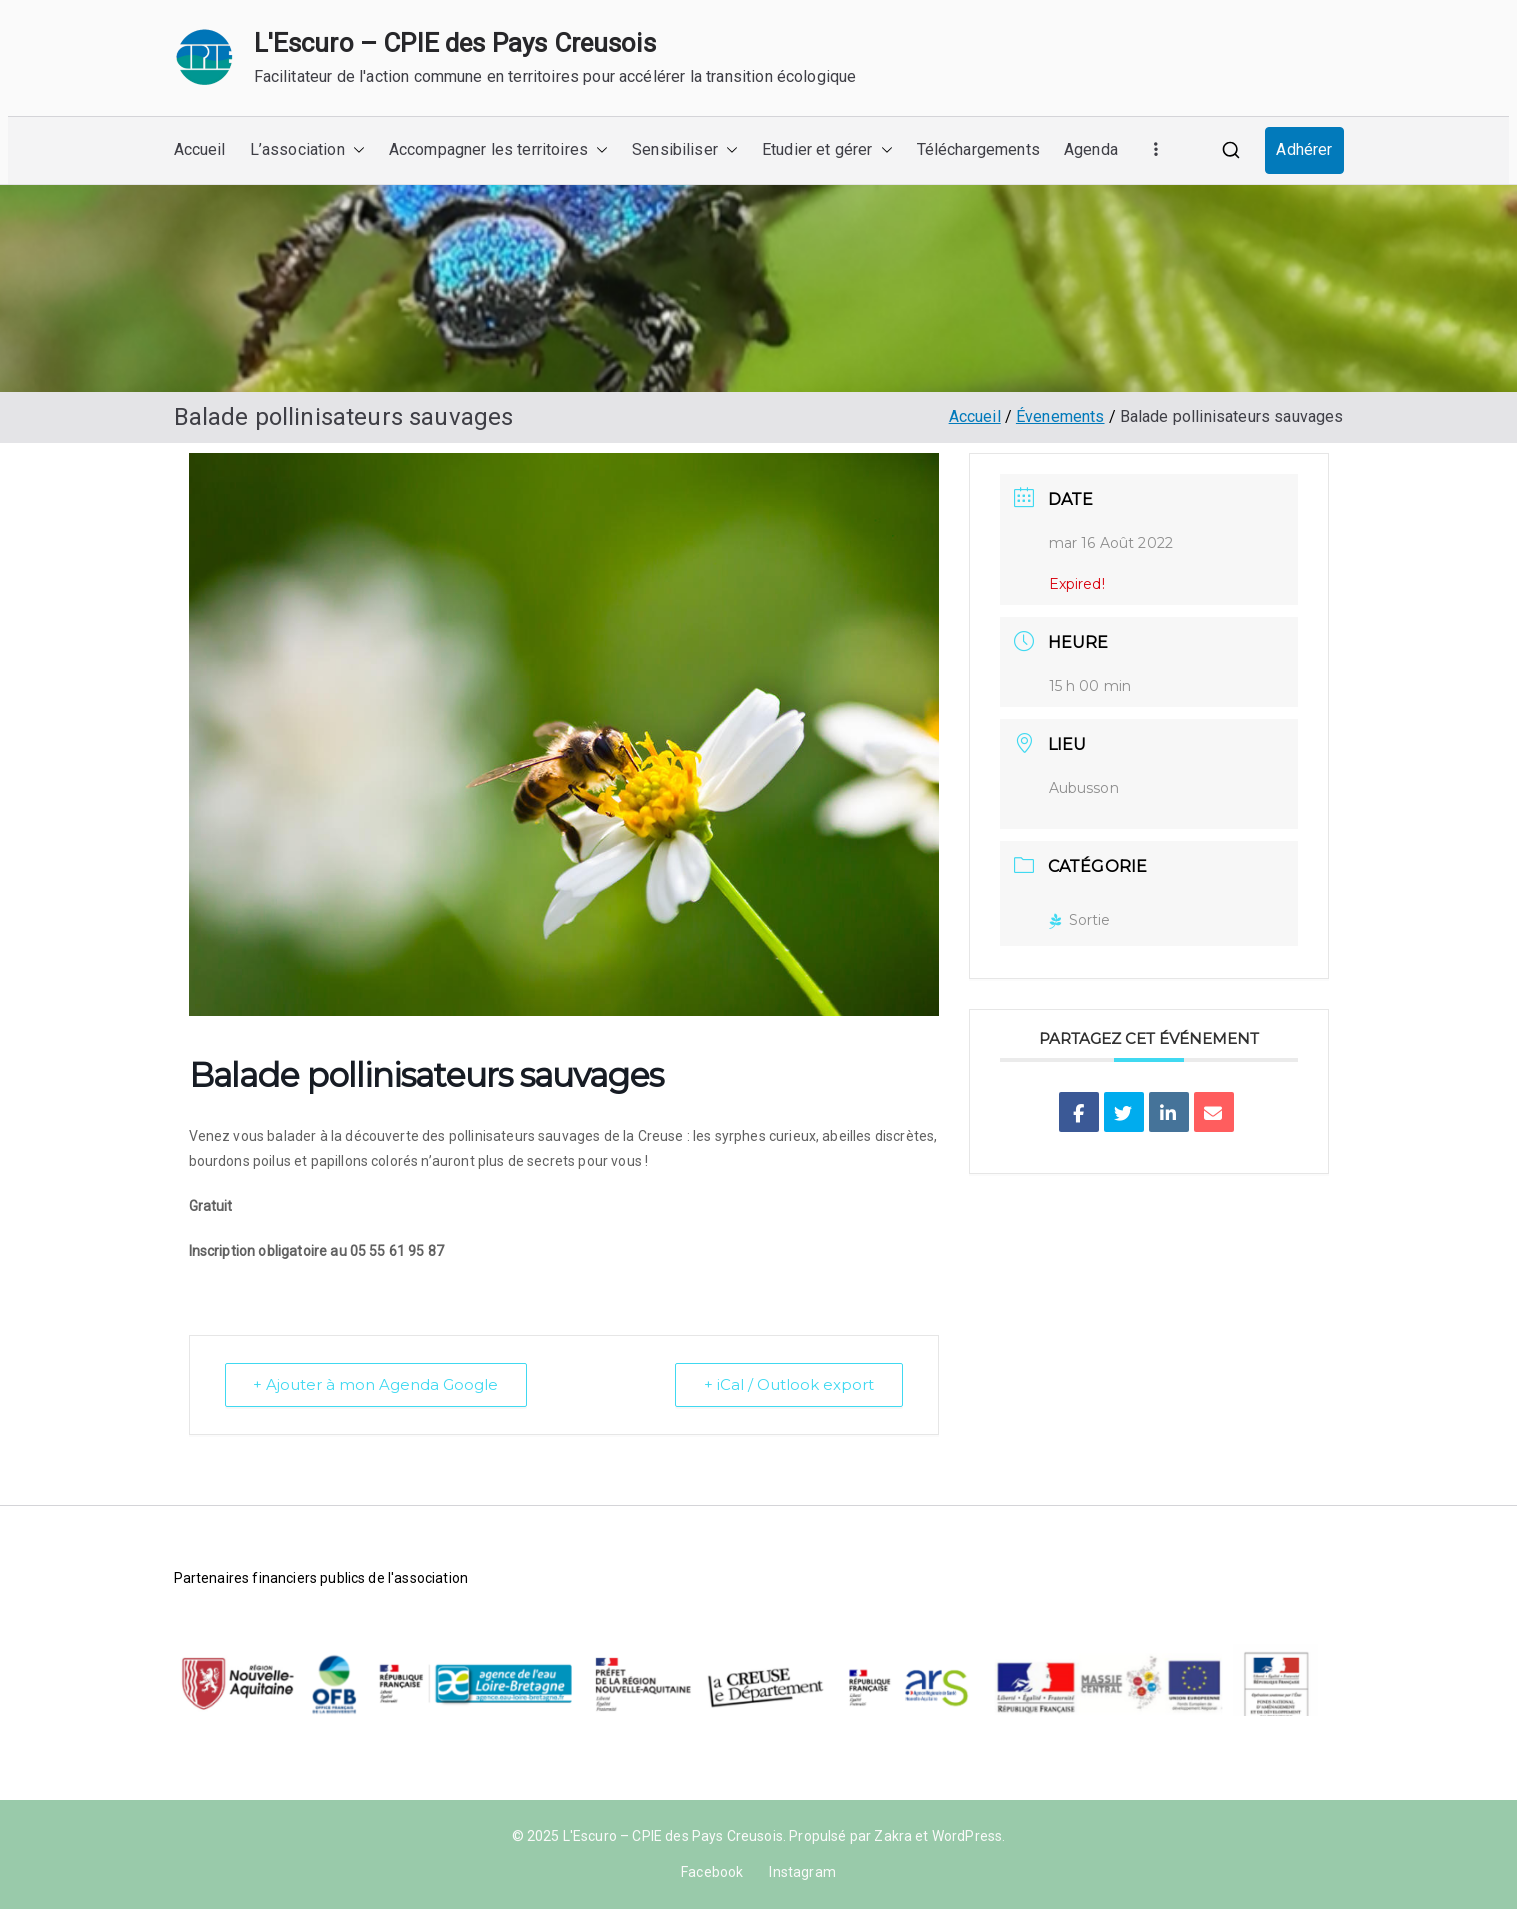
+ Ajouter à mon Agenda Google (376, 1384)
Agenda (1091, 149)
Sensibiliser (685, 150)
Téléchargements (978, 149)
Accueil (200, 149)
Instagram (802, 1872)
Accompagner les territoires (498, 150)
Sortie (1080, 920)
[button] (355, 150)
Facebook (712, 1872)
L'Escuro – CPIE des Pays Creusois (455, 43)
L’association (307, 150)
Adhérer (1304, 149)
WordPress (967, 1836)
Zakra (893, 1836)
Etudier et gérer (827, 150)
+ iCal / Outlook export (789, 1384)
